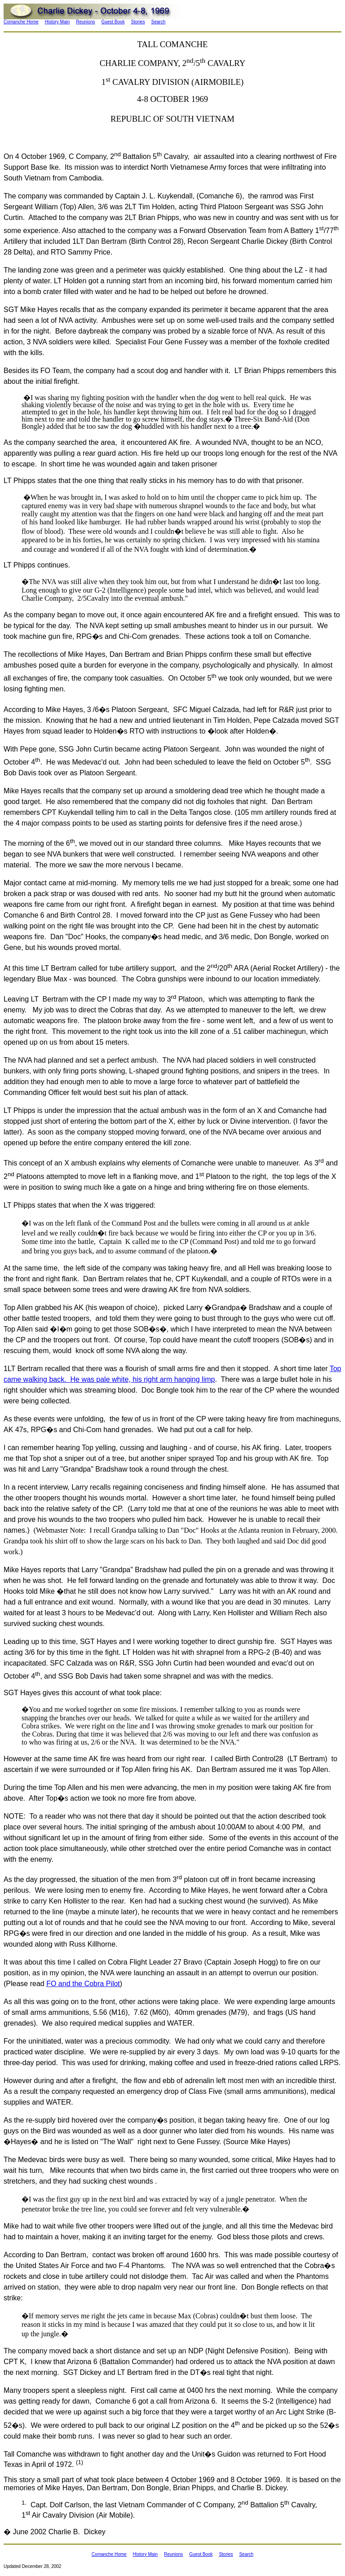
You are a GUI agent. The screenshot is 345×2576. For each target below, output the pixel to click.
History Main (57, 21)
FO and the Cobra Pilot (83, 1983)
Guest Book (112, 21)
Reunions (85, 21)
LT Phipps (19, 480)
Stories (138, 21)
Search (158, 21)
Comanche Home (21, 21)
